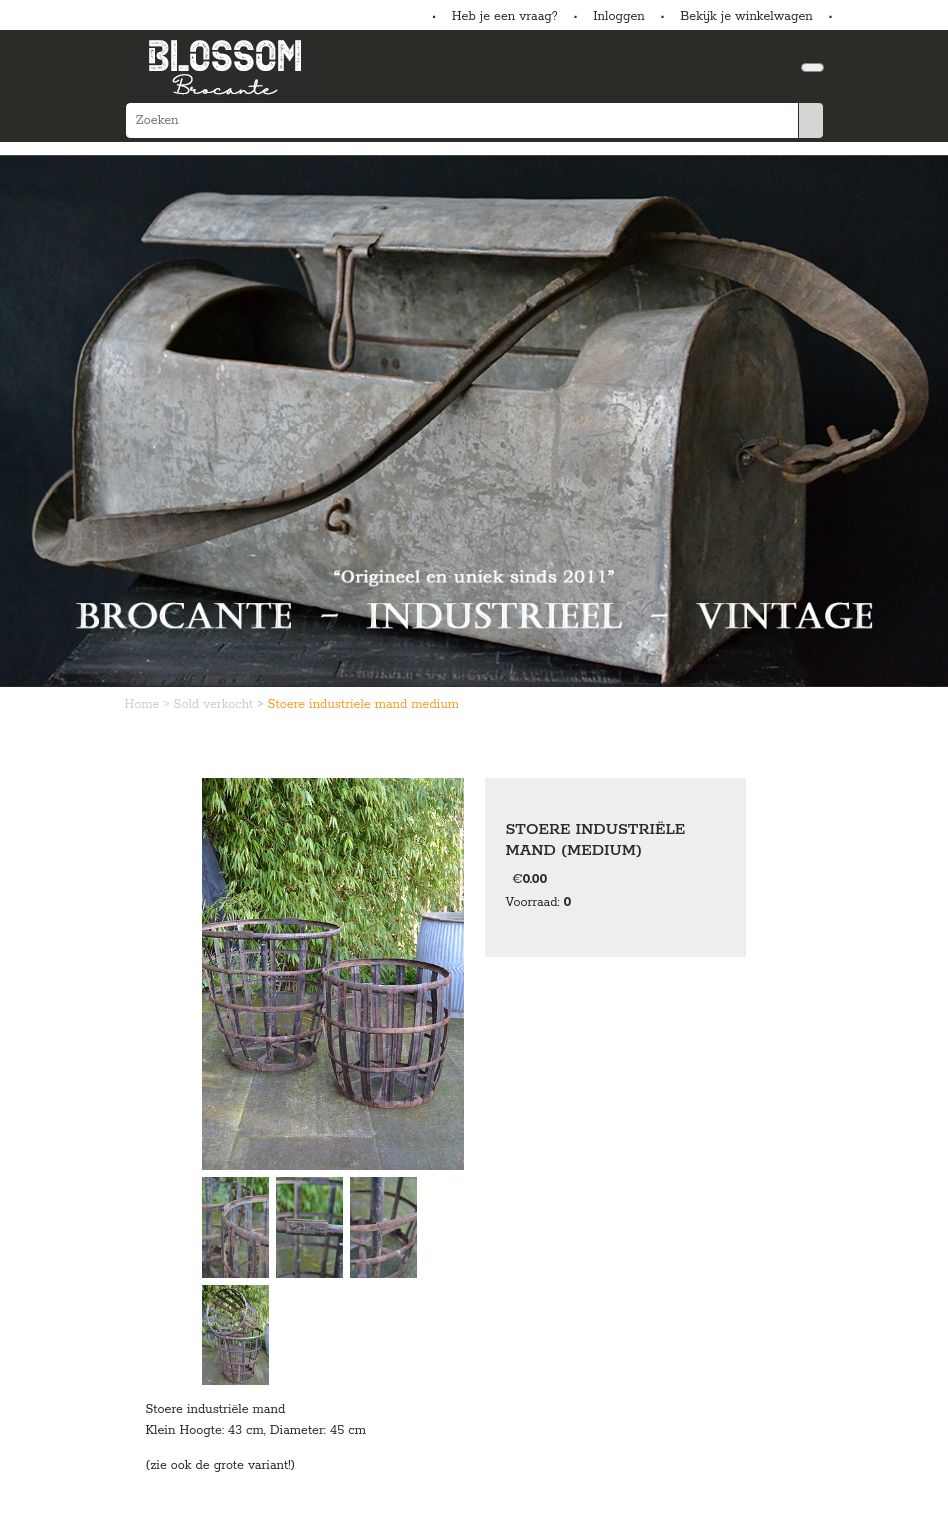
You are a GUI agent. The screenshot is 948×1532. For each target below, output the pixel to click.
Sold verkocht (216, 704)
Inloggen (618, 16)
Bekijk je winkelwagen (746, 16)
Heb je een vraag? (505, 16)
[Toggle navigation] (812, 67)
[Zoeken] (462, 120)
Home (144, 704)
